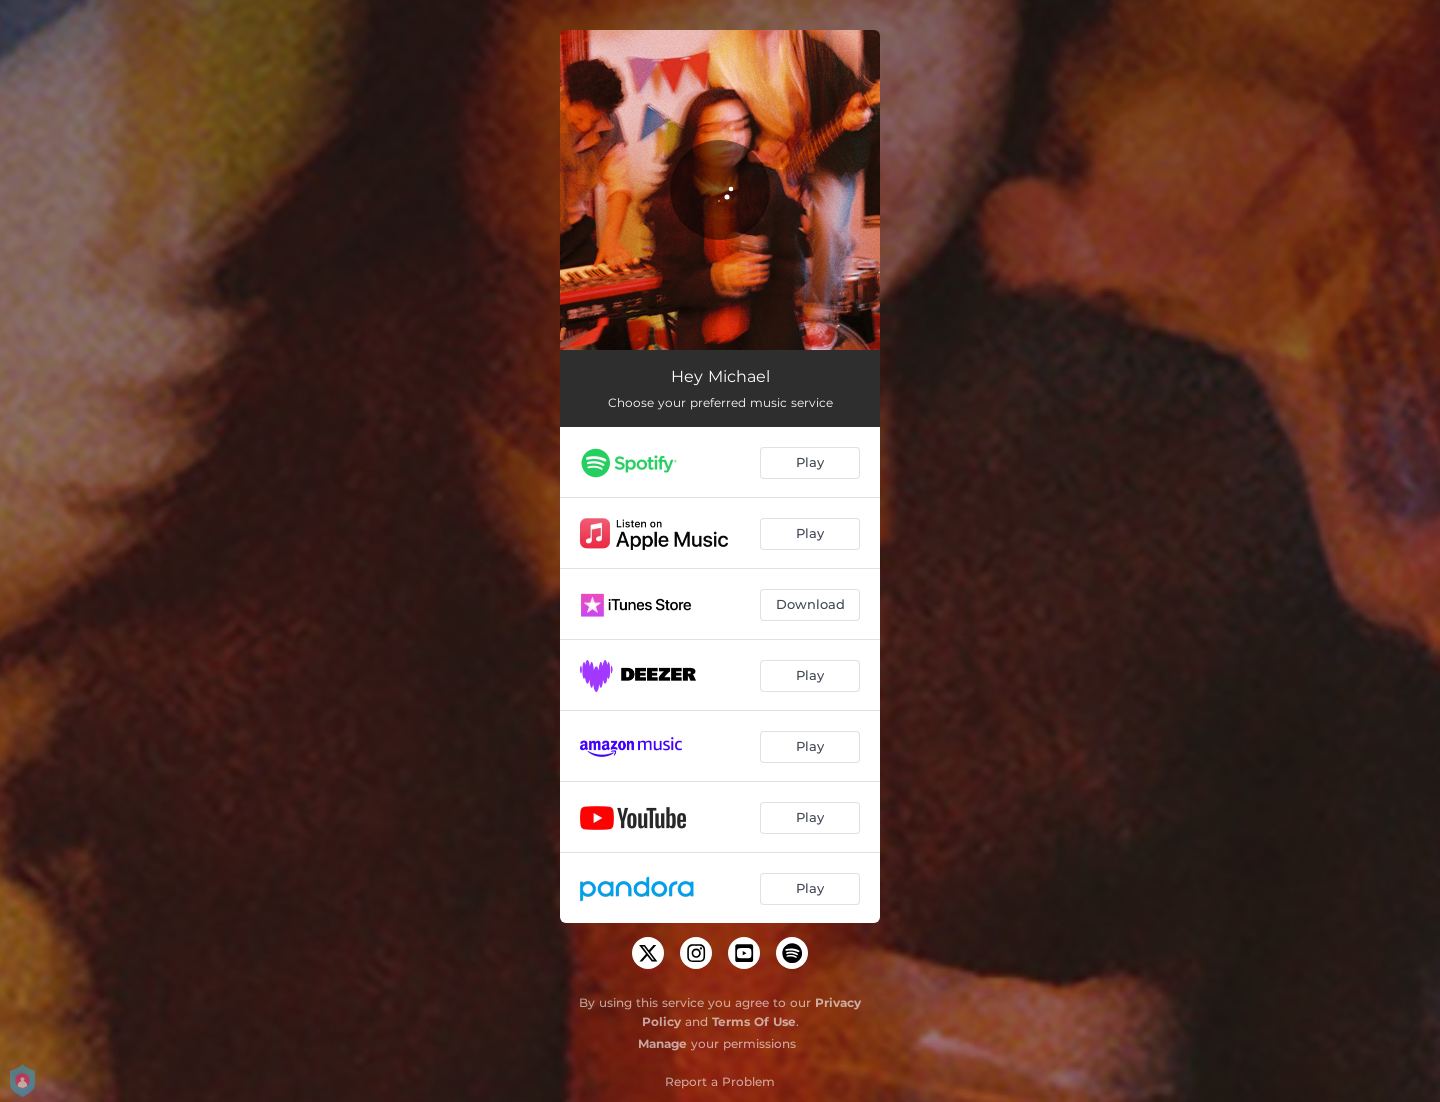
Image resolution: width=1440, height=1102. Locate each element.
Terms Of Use (754, 1021)
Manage (662, 1043)
